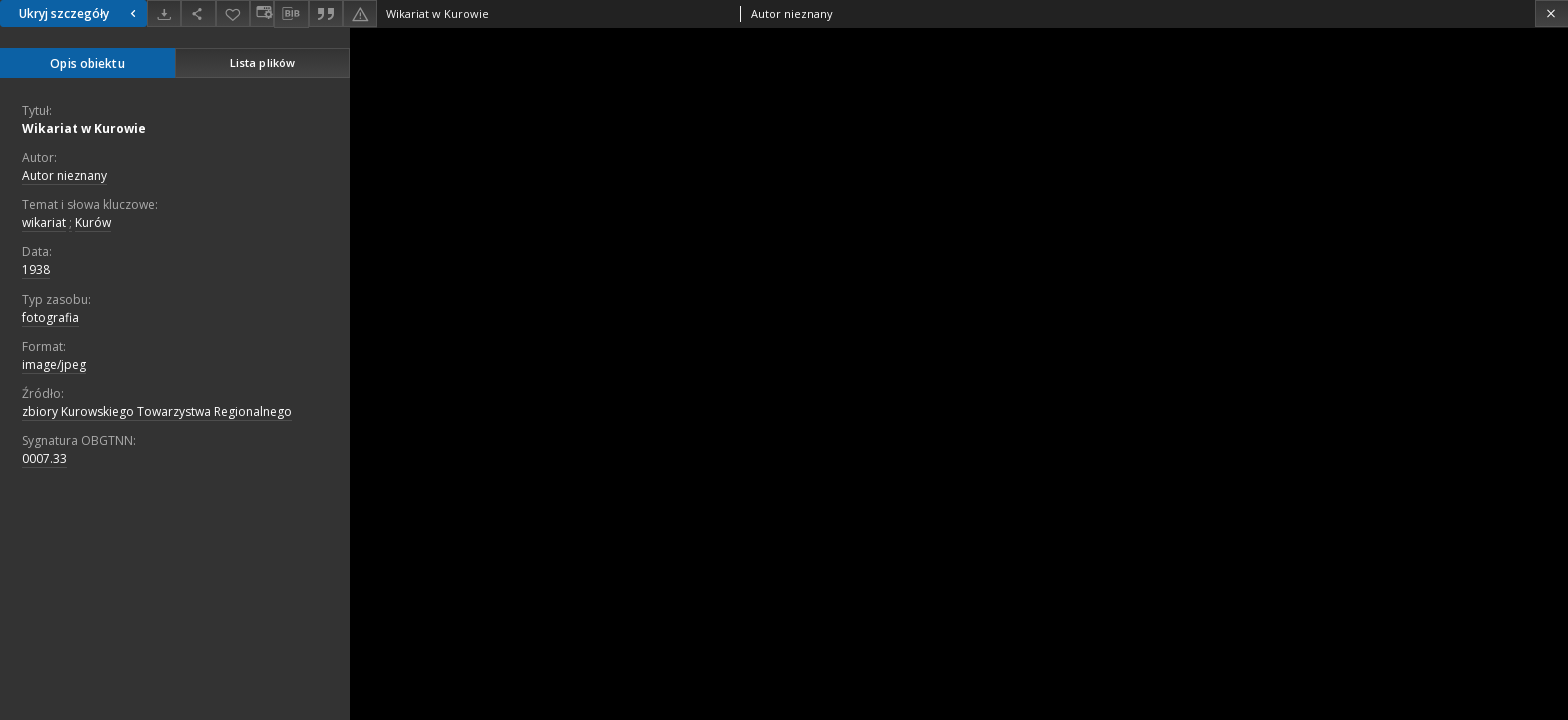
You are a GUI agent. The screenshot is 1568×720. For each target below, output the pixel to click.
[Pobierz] (164, 13)
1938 (36, 269)
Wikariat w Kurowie (84, 128)
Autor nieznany (64, 175)
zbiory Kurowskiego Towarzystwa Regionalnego (157, 411)
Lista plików (262, 62)
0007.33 (44, 458)
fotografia (50, 317)
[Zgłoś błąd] (360, 13)
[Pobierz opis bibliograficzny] (291, 14)
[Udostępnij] (198, 13)
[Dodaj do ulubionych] (233, 13)
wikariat (44, 222)
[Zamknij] (1551, 13)
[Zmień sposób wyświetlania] (262, 13)
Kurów (93, 222)
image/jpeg (54, 364)
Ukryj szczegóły (80, 13)
